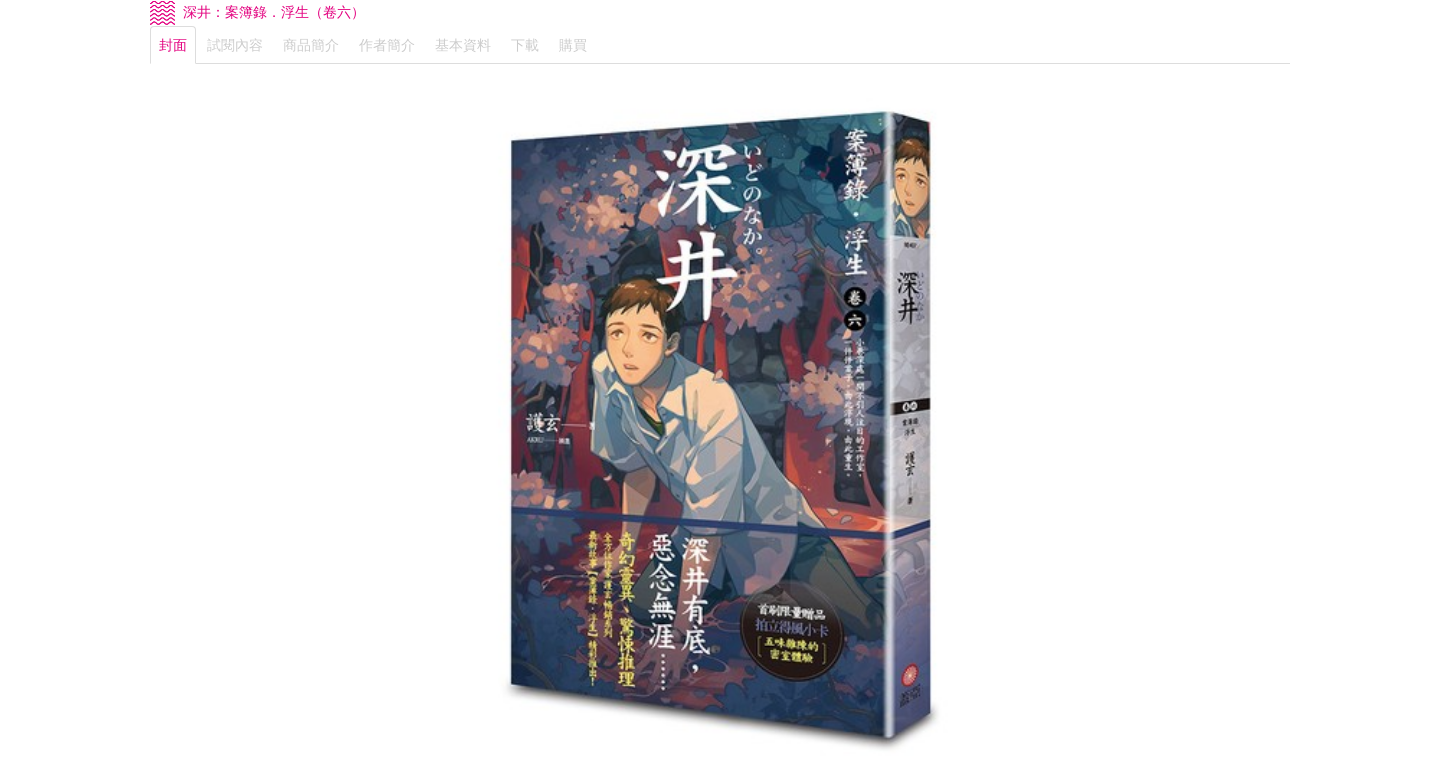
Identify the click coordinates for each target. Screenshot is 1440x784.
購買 (573, 45)
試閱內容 (235, 45)
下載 (525, 45)
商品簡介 (311, 45)
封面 (173, 45)
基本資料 (463, 45)
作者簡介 (387, 45)
